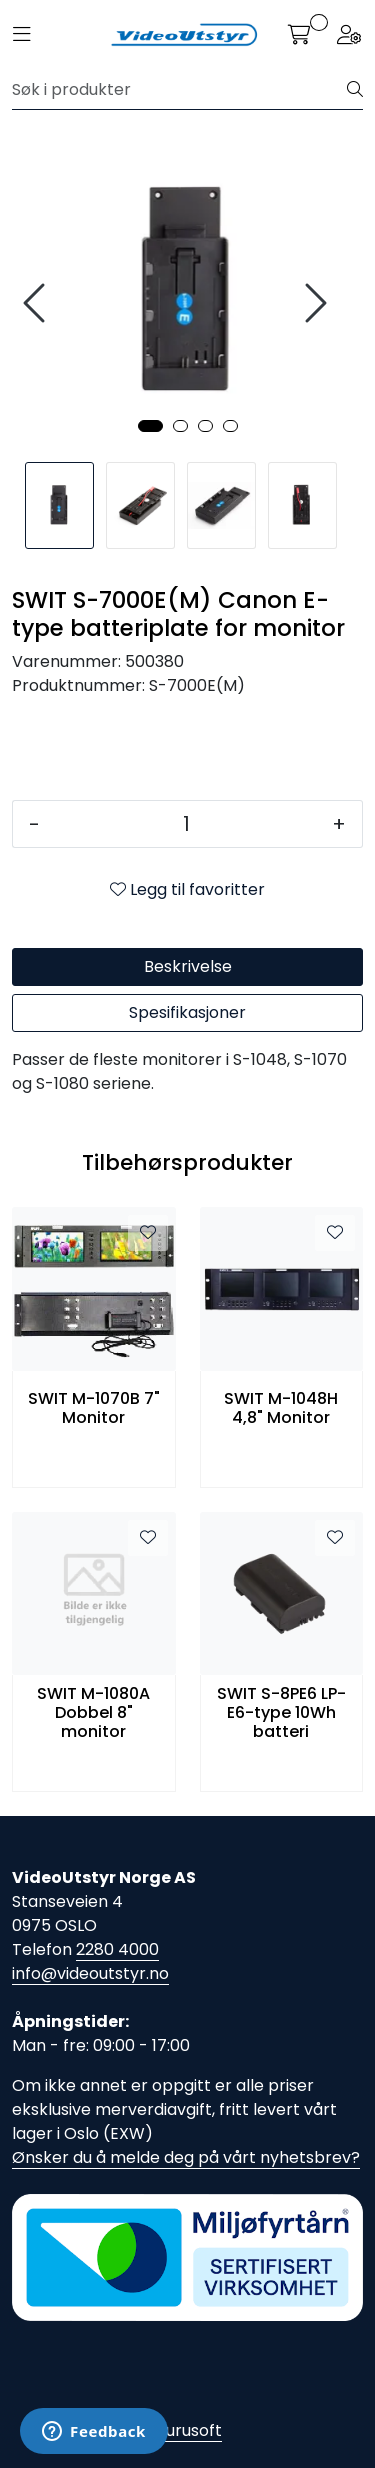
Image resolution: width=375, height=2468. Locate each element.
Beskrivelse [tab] (188, 966)
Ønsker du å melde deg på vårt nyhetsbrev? (186, 2157)
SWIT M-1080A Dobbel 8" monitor (93, 1713)
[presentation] (37, 303)
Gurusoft (187, 2430)
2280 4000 (117, 1949)
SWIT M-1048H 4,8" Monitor (281, 1408)
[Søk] (180, 90)
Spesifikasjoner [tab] (187, 1012)
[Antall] (186, 824)
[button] (150, 426)
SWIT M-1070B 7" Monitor (94, 1408)
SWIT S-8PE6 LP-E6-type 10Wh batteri (281, 1713)
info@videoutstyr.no (90, 1973)
